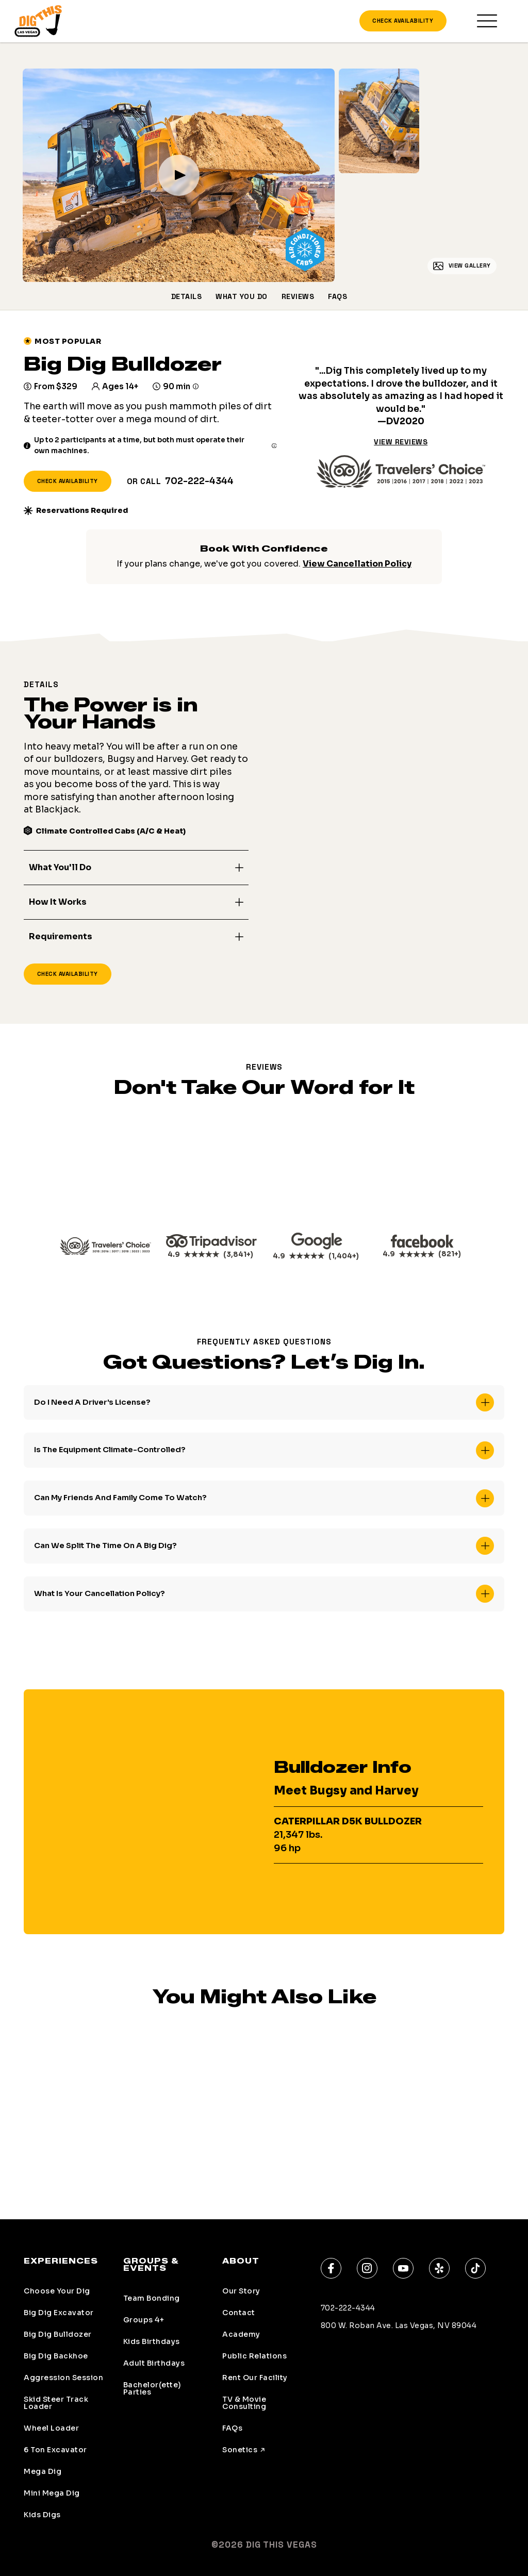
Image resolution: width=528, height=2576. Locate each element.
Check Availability (402, 21)
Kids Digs (42, 2514)
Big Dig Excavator (59, 2312)
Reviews (298, 298)
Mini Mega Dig (52, 2493)
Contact (238, 2312)
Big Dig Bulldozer (58, 2334)
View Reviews (400, 443)
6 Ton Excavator (55, 2449)
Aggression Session (63, 2377)
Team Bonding (151, 2298)
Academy (241, 2334)
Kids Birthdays (151, 2341)
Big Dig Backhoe (56, 2355)
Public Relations (254, 2355)
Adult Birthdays (154, 2363)
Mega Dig (42, 2471)
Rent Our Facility (255, 2377)
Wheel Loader (51, 2428)
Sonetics (239, 2449)
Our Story (241, 2291)
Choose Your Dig (57, 2291)
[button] (136, 870)
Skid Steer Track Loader (56, 2403)
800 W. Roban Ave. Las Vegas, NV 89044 (399, 2325)
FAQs (337, 298)
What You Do (242, 298)
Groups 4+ (143, 2319)
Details (186, 298)
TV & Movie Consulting (244, 2403)
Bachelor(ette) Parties (152, 2388)
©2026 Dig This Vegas (264, 2544)
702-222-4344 (199, 482)
